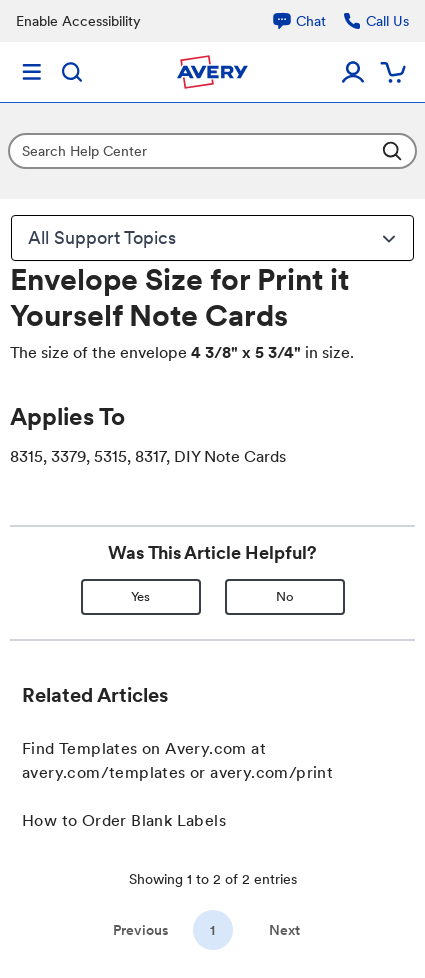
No (285, 596)
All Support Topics (215, 238)
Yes (140, 596)
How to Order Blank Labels (124, 820)
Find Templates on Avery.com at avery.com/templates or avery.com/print (177, 760)
